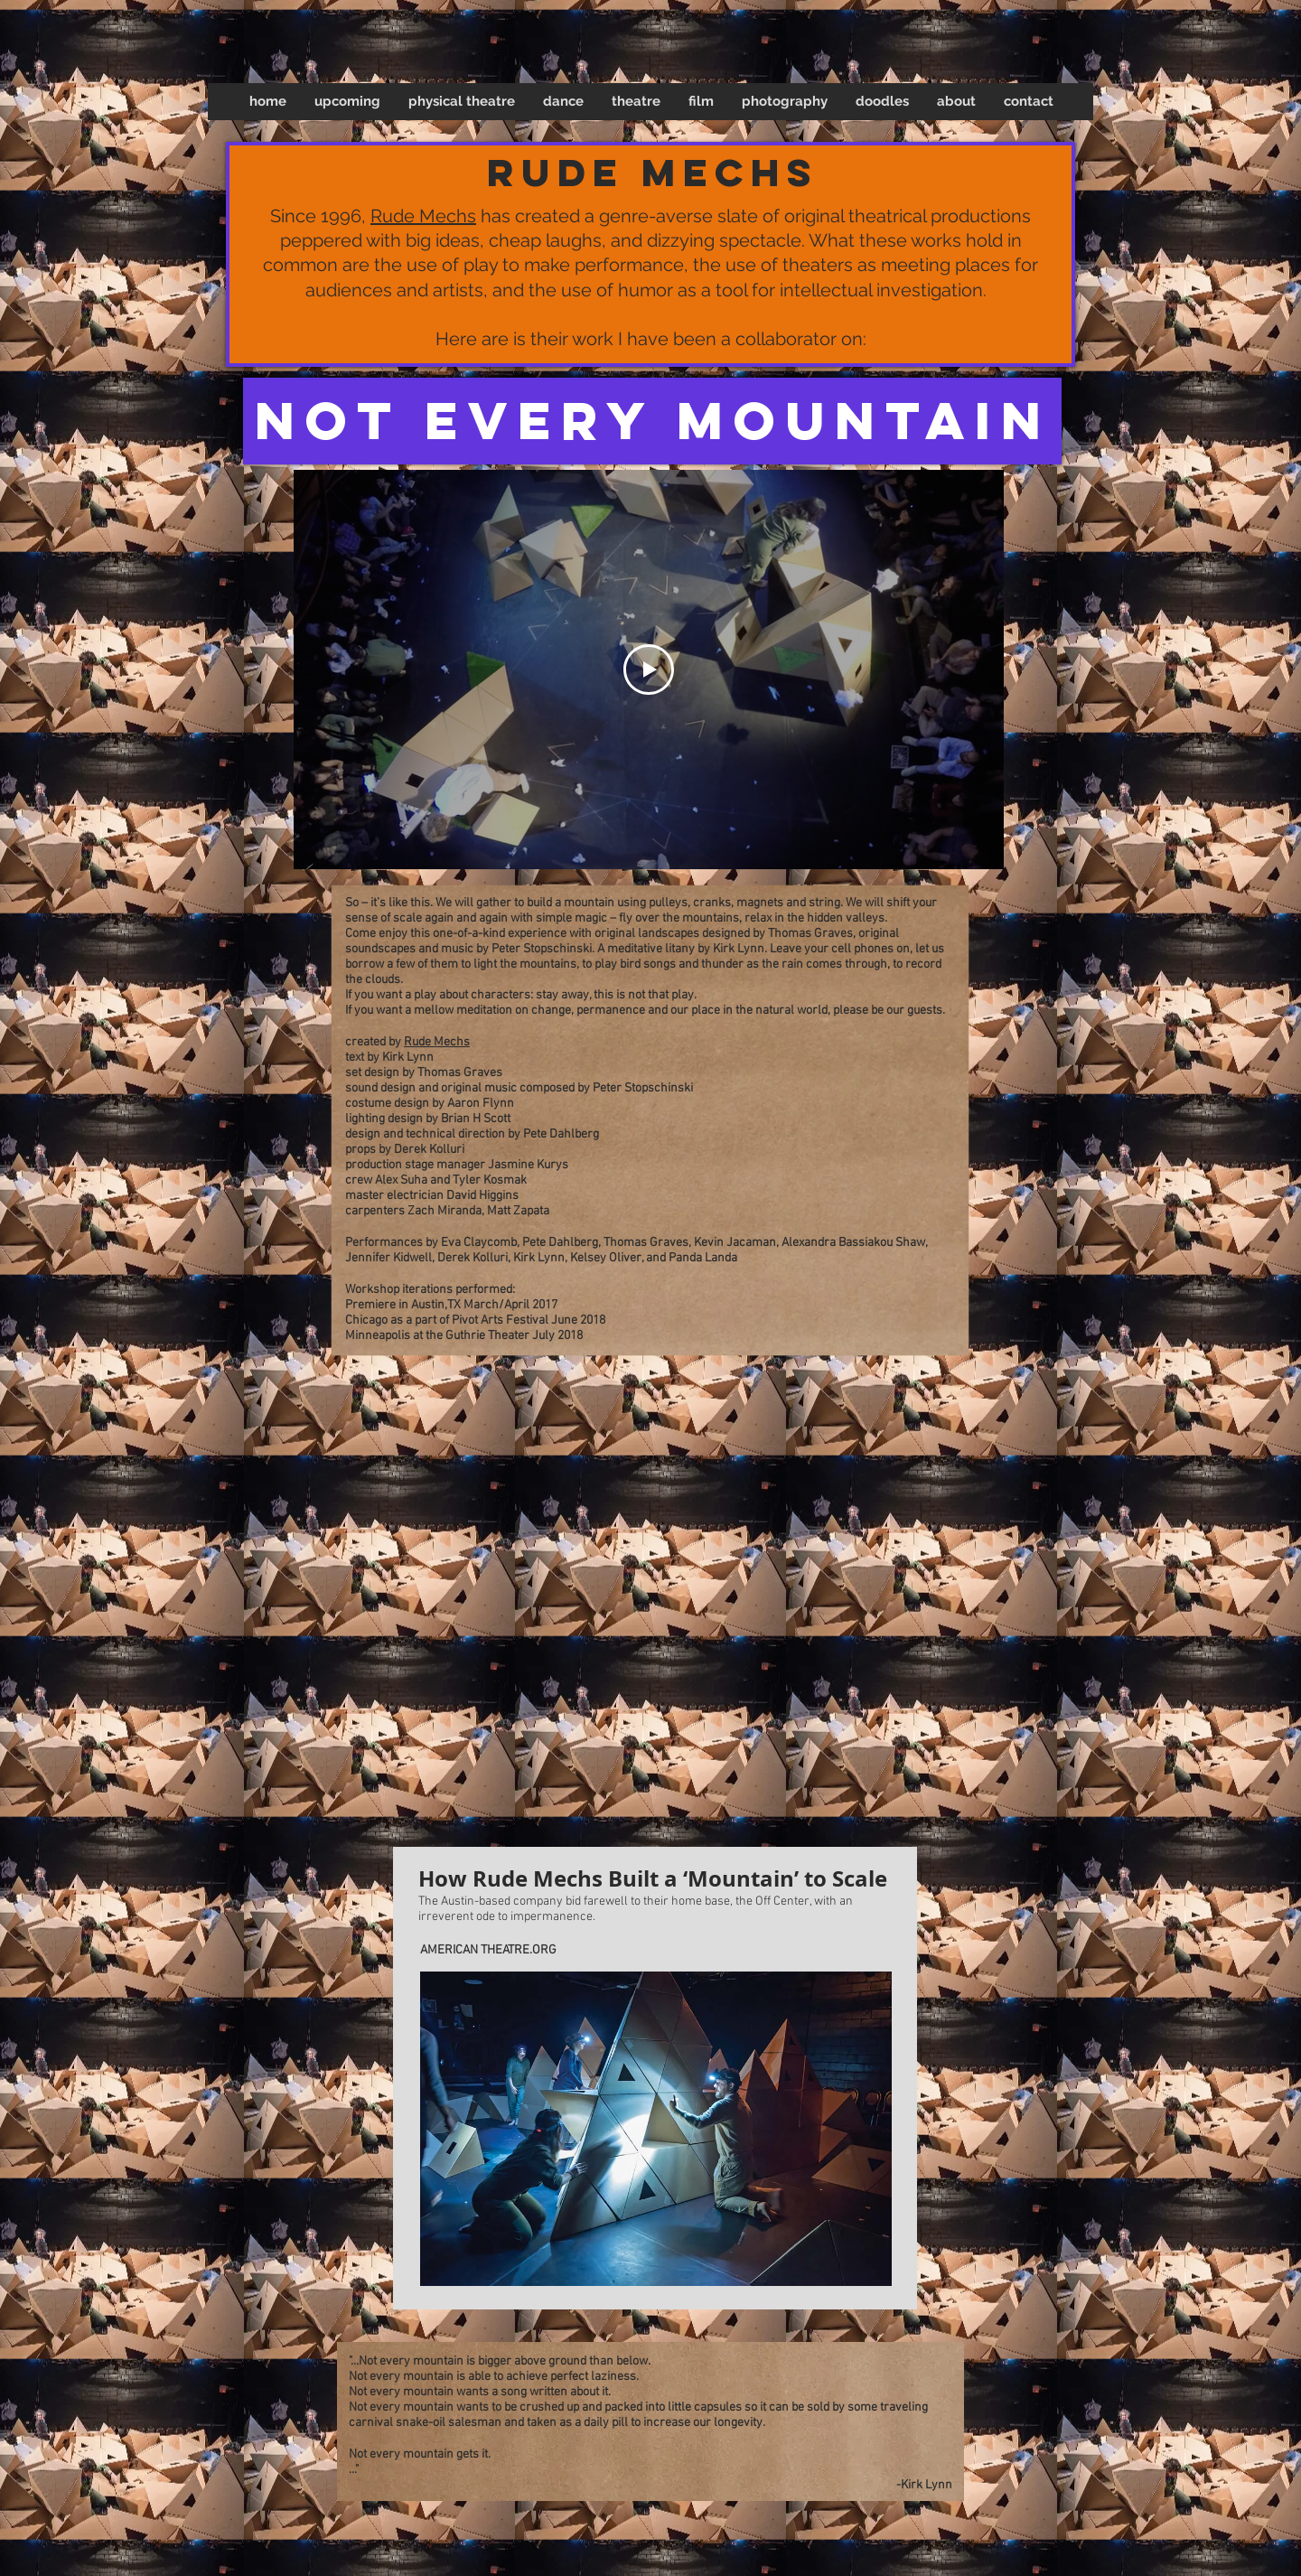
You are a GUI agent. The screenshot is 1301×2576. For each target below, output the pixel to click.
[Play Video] (648, 669)
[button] (461, 101)
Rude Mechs (423, 216)
